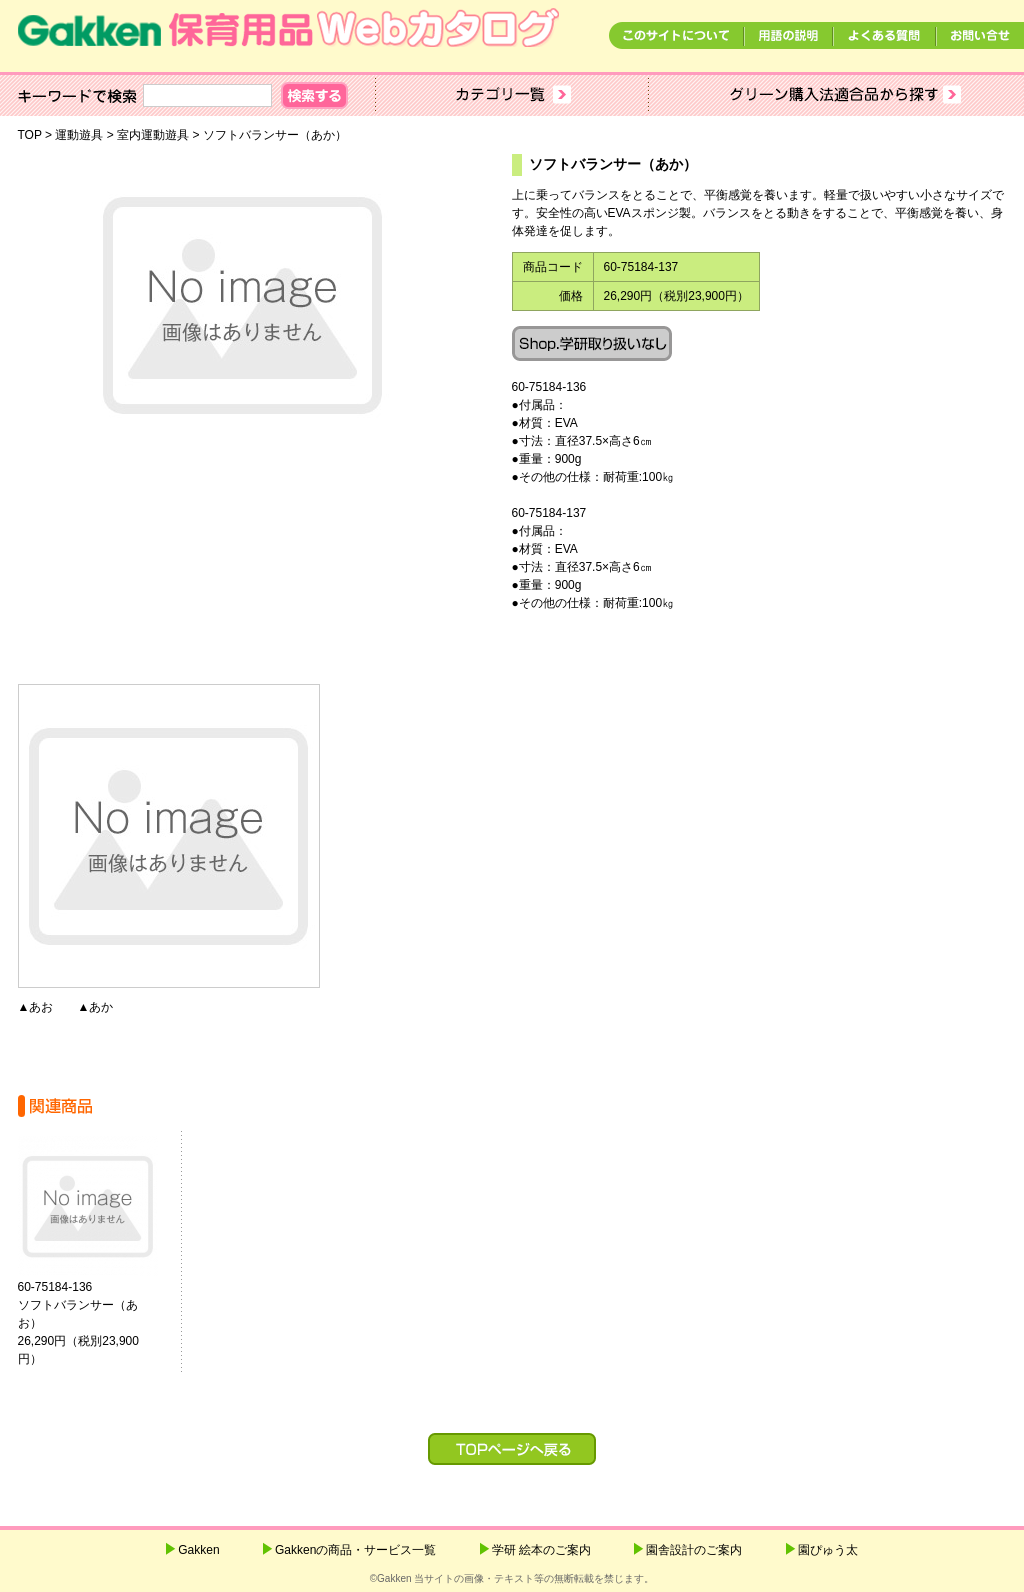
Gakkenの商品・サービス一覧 (355, 1550)
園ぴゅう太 (828, 1550)
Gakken (198, 1550)
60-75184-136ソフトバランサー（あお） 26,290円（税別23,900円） (102, 1323)
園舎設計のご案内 (694, 1550)
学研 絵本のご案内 (541, 1550)
